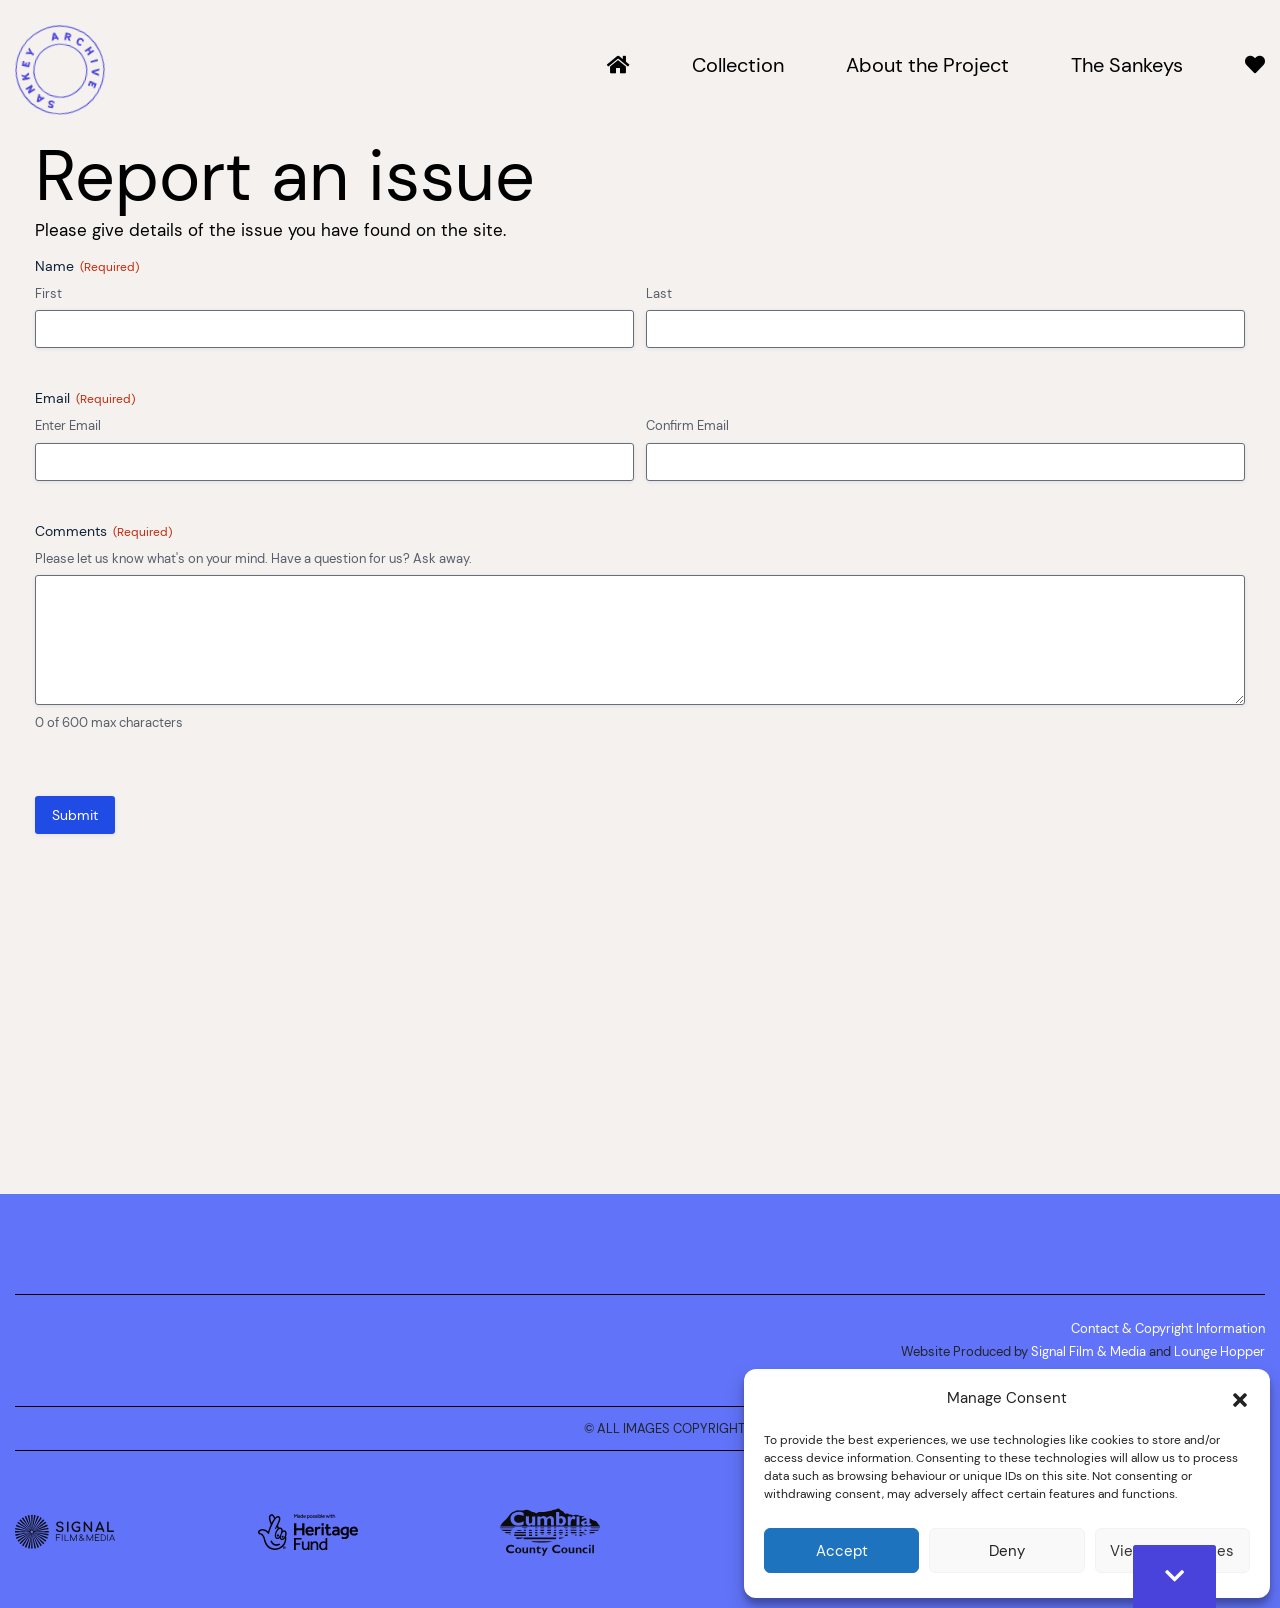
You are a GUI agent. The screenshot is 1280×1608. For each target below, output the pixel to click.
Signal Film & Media (1088, 1351)
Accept (842, 1550)
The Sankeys (1127, 66)
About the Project (927, 66)
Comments (103, 531)
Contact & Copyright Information (1168, 1328)
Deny (1007, 1550)
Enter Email (68, 425)
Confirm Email (687, 425)
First (48, 293)
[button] (1240, 1398)
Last (659, 293)
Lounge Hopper (1219, 1351)
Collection (738, 66)
